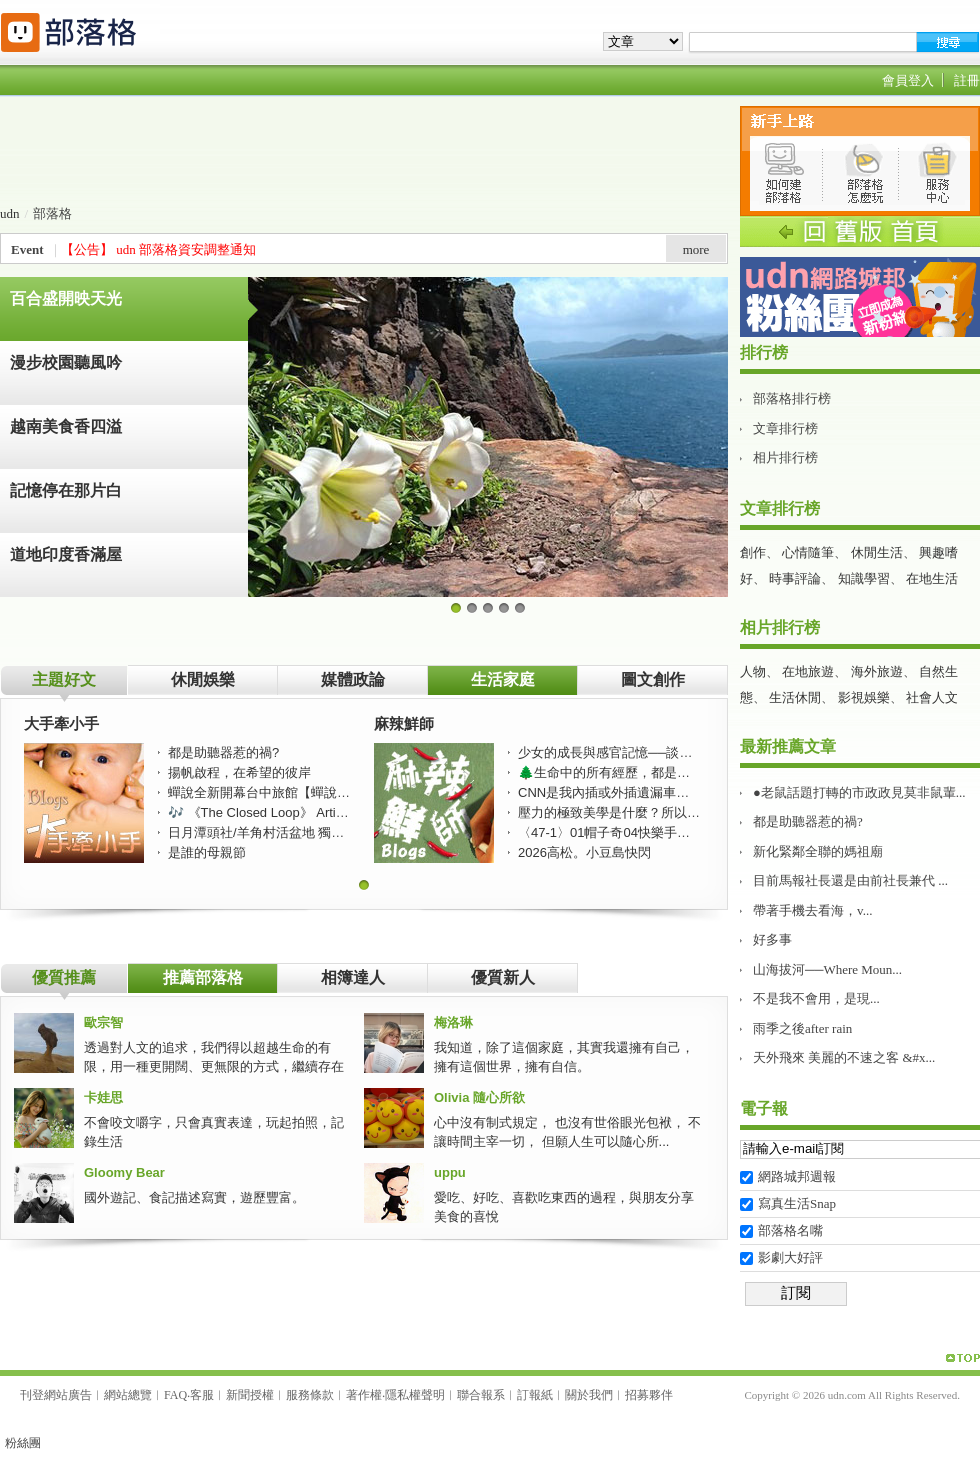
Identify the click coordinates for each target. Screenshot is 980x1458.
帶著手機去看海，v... (812, 910)
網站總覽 (128, 1395)
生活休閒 (795, 697)
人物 (753, 671)
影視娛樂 (864, 697)
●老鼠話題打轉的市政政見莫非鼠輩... (859, 792)
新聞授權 (250, 1395)
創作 (753, 552)
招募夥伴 (649, 1395)
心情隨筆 (808, 552)
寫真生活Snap (797, 1203)
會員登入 (908, 80)
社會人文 (932, 697)
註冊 (967, 80)
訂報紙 (535, 1395)
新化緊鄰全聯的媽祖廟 (818, 851)
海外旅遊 (877, 671)
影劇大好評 (790, 1257)
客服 (202, 1395)
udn (10, 213)
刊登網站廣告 (56, 1395)
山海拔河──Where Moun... (827, 969)
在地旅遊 (808, 671)
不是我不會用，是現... (816, 998)
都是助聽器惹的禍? (808, 821)
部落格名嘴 (790, 1230)
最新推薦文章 (788, 746)
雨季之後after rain (802, 1028)
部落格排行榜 (792, 398)
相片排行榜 (785, 457)
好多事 (772, 939)
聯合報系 (481, 1395)
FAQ (175, 1395)
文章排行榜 (785, 428)
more (696, 249)
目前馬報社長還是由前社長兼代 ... (850, 880)
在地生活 (932, 578)
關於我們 (589, 1395)
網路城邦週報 (797, 1176)
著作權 (364, 1395)
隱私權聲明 (415, 1395)
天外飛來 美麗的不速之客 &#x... (844, 1057)
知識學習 (864, 578)
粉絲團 (23, 1443)
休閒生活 (877, 552)
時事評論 (795, 578)
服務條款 (310, 1395)
